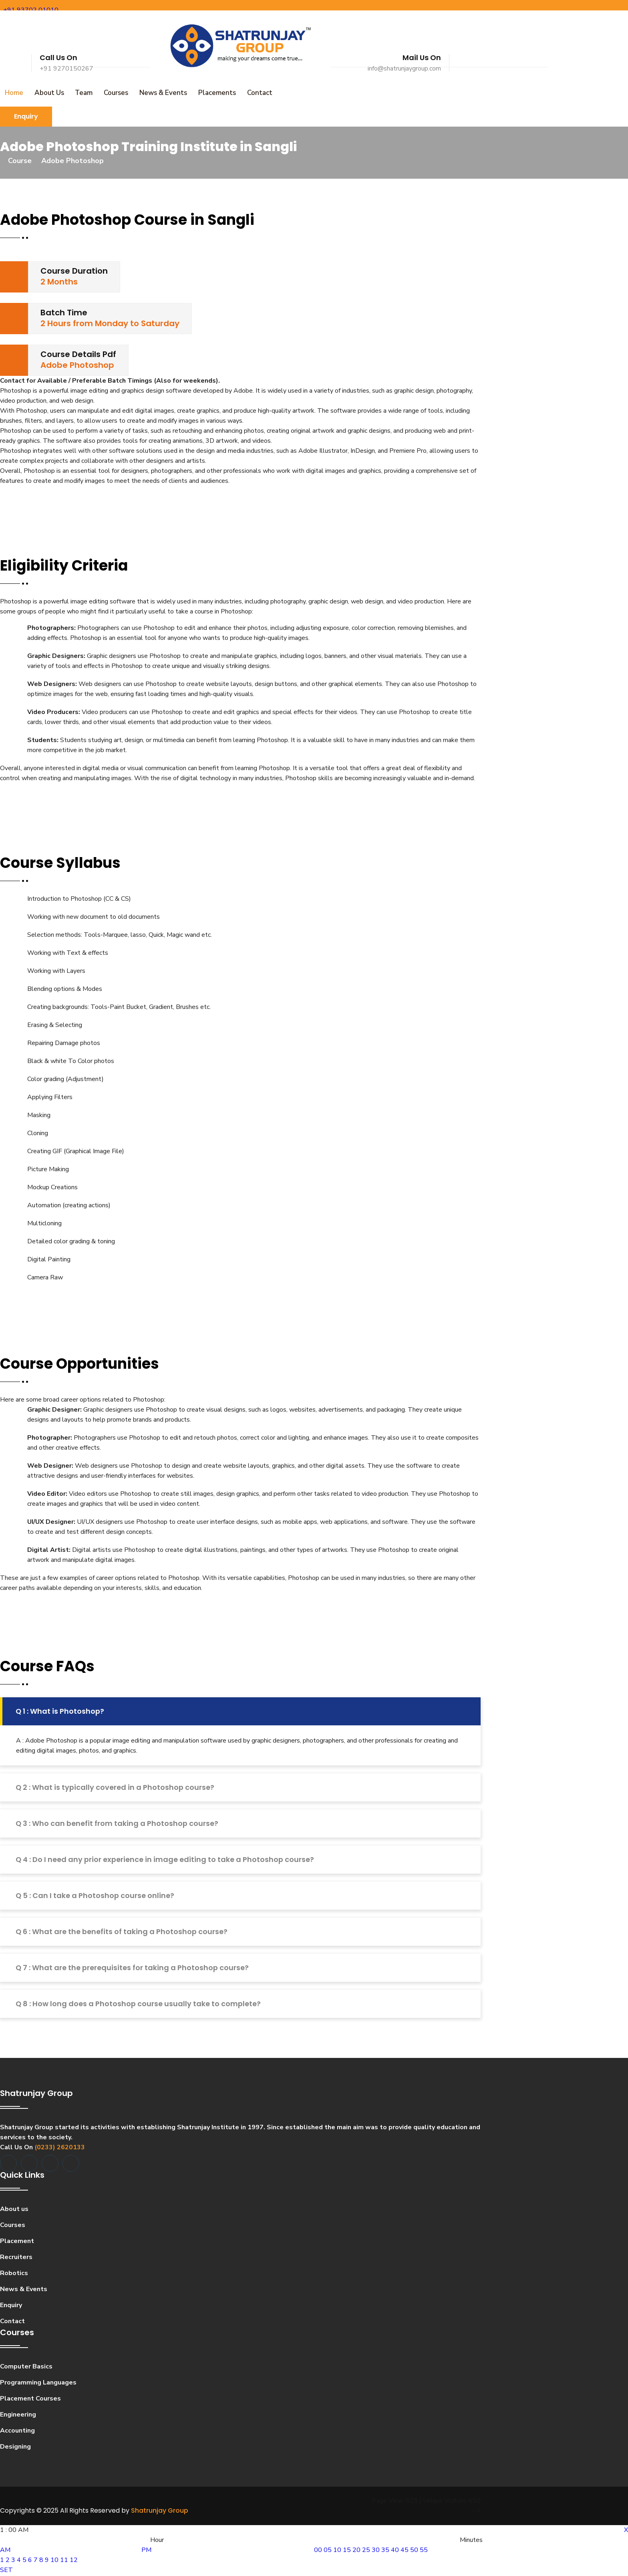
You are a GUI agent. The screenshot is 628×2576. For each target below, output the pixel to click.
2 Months (59, 282)
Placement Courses (30, 2399)
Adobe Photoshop (77, 365)
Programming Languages (38, 2383)
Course (20, 161)
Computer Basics (26, 2367)
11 (64, 2560)
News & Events (156, 93)
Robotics (14, 2273)
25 (366, 2550)
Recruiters (16, 2257)
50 (414, 2550)
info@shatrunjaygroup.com (404, 68)
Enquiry (26, 117)
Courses (111, 93)
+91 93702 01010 (30, 10)
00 (318, 2550)
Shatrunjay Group (159, 2511)
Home (13, 93)
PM (146, 2550)
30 (376, 2550)
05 (328, 2550)
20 (356, 2550)
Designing (15, 2447)
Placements (208, 93)
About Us (47, 93)
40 (395, 2550)
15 (347, 2550)
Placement (17, 2241)
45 (405, 2550)
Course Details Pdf (78, 355)
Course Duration (74, 271)
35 (385, 2550)
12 (74, 2560)
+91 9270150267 (66, 68)
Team (80, 93)
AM (5, 2550)
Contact (249, 93)
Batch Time (63, 313)
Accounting (17, 2431)
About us (14, 2209)
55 (424, 2550)
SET (6, 2570)
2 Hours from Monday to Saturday (109, 324)
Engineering (18, 2415)
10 (54, 2560)
